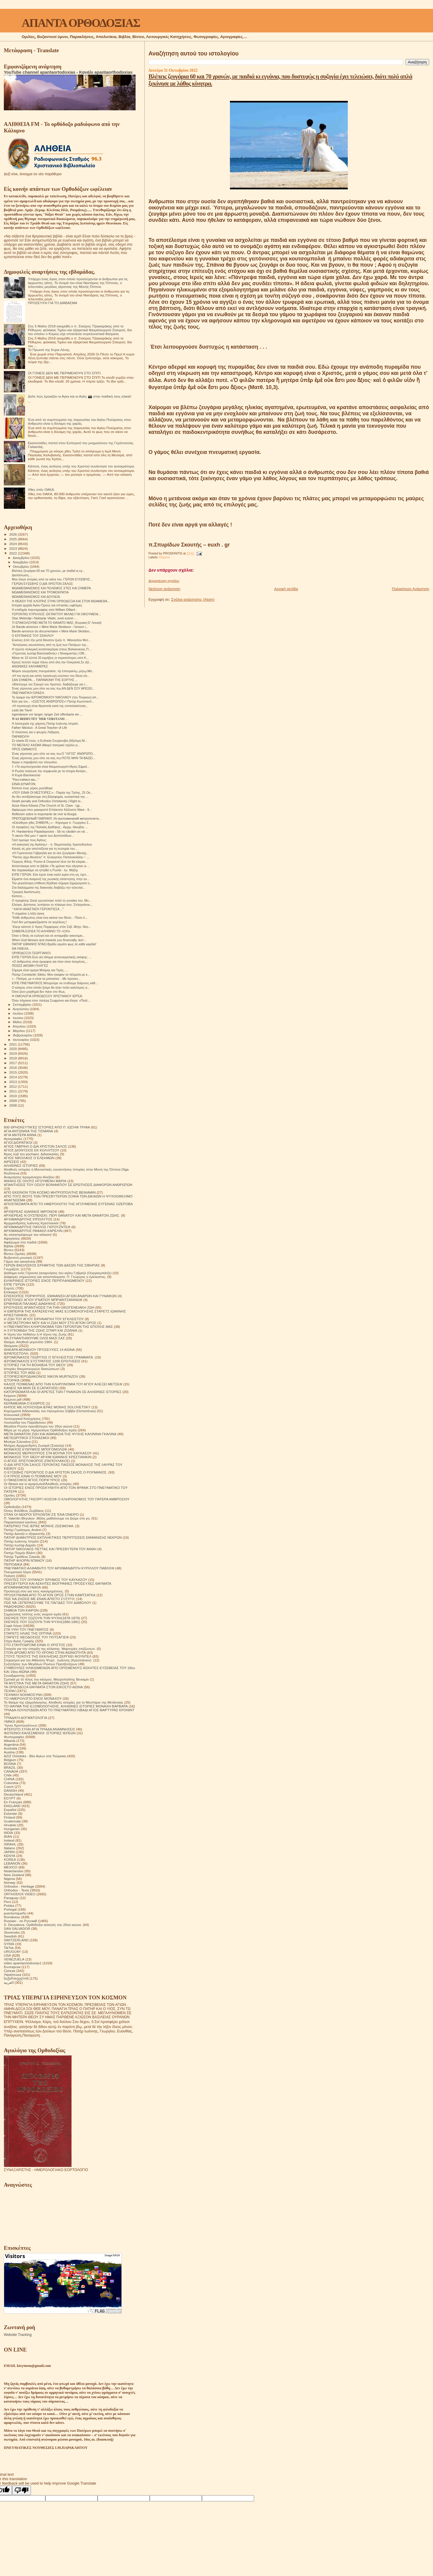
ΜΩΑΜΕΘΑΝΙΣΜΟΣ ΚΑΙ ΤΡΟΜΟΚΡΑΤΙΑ (40, 592)
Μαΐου (18, 1022)
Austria (9, 1752)
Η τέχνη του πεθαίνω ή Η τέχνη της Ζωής (35, 1334)
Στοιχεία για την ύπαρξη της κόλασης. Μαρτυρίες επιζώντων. (50, 1648)
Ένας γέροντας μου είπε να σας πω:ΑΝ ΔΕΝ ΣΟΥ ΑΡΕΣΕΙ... (53, 688)
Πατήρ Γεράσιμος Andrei (22, 1530)
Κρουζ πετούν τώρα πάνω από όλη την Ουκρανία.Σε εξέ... (52, 662)
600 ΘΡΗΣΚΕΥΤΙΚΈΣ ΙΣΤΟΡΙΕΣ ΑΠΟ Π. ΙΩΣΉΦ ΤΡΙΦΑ (47, 1127)
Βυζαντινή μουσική (18, 1257)
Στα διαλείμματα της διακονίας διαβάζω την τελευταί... (48, 887)
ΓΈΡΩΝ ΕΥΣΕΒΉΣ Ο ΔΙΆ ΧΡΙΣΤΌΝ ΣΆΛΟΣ (42, 583)
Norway (10, 1882)
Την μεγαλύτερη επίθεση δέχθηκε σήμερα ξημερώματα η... (52, 883)
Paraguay (11, 1898)
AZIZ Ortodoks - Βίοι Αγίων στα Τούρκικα (35, 1756)
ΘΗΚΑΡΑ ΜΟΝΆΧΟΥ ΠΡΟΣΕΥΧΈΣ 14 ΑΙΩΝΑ (39, 1349)
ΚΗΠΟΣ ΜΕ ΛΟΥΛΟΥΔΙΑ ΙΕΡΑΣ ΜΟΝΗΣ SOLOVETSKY (47, 1407)
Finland (9, 1817)
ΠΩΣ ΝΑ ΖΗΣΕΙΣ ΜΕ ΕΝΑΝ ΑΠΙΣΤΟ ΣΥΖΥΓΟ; (39, 1599)
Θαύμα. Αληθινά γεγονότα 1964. (28, 1342)
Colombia (11, 1783)
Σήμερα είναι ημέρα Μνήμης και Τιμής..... (40, 970)
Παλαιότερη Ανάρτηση (410, 589)
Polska (9, 1905)
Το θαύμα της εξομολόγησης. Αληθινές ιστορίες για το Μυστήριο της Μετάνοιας (63, 1702)
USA (7, 1955)
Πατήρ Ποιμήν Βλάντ (19, 1553)
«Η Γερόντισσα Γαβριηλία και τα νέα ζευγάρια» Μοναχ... (50, 853)
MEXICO (10, 1867)
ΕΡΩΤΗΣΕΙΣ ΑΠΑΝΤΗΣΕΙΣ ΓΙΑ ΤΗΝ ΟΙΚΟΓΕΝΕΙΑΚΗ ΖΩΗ (49, 1307)
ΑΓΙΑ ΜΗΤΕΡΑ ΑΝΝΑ (20, 1135)
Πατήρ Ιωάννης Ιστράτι (21, 1541)
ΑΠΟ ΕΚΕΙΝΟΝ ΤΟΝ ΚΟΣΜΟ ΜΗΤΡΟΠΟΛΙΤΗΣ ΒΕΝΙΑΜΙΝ (50, 1192)
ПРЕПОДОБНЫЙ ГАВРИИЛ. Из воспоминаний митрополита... (56, 818)
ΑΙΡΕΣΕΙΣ (11, 1162)
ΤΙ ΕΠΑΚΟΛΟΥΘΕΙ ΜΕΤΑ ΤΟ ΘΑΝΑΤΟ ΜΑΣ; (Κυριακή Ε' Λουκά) (56, 622)
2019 (13, 1053)
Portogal (10, 1909)
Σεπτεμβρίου (22, 1004)
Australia (10, 1748)
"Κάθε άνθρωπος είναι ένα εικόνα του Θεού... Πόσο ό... (50, 917)
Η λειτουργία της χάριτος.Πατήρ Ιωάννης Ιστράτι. (45, 723)
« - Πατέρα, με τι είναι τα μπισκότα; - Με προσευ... (46, 978)
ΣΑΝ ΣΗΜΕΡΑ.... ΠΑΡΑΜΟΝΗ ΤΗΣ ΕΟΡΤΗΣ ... (45, 680)
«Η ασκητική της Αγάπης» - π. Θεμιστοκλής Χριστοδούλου (52, 844)
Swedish (10, 1936)
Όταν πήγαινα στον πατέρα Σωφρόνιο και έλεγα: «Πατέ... (51, 1000)
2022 (13, 553)
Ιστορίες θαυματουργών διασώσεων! (32, 1369)
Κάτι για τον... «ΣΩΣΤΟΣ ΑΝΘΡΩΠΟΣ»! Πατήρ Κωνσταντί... (53, 701)
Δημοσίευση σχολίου (164, 581)
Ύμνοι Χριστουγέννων (20, 1725)
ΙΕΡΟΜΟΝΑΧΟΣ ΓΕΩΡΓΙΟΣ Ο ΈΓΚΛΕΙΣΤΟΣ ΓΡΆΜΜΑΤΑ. (49, 1357)
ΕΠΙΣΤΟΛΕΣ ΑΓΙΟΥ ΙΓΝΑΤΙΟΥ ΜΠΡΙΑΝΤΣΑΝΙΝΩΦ (43, 1300)
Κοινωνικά (11, 1415)
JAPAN (9, 1852)
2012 (13, 1086)
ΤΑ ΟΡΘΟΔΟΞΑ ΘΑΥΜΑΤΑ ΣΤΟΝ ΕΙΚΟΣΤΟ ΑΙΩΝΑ (43, 1687)
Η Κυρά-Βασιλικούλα (26, 775)
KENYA (9, 1856)
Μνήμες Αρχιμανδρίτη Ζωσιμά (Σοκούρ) (34, 1445)
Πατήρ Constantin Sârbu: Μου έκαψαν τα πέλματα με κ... (51, 974)
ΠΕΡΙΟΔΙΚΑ (13, 1564)
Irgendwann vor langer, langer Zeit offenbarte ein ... (47, 714)
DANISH (10, 1790)
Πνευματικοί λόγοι (17, 1572)
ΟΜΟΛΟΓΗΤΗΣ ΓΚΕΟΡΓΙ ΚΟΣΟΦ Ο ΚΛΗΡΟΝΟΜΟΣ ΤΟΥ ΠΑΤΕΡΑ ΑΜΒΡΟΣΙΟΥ (66, 1499)
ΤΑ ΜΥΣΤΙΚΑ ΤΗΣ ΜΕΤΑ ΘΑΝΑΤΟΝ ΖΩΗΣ (36, 1683)
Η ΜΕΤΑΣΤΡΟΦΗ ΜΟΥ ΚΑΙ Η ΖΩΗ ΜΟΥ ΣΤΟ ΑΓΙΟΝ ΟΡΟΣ (50, 1323)
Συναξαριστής (14, 1675)
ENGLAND (12, 1806)
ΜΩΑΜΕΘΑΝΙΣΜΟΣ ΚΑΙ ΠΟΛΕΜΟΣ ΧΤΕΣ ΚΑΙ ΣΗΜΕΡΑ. (52, 588)
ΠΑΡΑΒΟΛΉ (20, 736)
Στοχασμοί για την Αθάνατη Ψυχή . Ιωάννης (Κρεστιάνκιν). (48, 1660)
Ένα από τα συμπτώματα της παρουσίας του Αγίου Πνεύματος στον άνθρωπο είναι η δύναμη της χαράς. (79, 421)
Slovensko (12, 1932)
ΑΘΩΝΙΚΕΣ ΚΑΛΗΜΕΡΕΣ (30, 666)
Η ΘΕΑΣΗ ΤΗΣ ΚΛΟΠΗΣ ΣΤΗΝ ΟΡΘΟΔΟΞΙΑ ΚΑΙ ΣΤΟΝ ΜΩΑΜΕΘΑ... (61, 601)
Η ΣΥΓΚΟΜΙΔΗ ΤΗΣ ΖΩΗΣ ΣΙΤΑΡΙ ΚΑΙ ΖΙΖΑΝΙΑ (40, 1330)
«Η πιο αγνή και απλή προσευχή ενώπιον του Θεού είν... (51, 675)
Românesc (12, 1917)
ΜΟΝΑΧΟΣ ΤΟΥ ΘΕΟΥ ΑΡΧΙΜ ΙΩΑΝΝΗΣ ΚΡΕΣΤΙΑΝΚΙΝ (47, 1457)
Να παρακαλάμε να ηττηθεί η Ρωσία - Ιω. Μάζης (45, 870)
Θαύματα (11, 1346)
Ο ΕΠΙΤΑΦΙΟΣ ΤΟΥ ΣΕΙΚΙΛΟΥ (33, 635)
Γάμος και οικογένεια (19, 1261)
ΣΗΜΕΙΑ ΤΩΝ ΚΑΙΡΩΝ (21, 1610)
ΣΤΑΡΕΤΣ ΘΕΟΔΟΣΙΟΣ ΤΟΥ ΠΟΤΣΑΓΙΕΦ (36, 1637)
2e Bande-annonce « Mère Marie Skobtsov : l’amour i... (50, 627)
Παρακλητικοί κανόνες (20, 1522)
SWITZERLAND (16, 1940)
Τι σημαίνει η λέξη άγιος (28, 913)
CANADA (11, 1771)
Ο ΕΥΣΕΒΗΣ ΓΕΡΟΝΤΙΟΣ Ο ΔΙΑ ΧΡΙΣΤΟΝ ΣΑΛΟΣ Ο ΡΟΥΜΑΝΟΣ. (55, 1472)
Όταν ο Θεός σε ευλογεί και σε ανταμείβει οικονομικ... (48, 935)
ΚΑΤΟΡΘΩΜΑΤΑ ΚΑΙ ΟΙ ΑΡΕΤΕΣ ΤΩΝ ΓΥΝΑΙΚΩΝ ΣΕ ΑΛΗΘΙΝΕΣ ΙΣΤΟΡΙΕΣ (62, 1392)
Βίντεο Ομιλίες (15, 1254)
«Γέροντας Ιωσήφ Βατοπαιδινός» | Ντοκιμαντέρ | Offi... (49, 653)
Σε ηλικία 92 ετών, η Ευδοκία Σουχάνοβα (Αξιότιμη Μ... (49, 740)
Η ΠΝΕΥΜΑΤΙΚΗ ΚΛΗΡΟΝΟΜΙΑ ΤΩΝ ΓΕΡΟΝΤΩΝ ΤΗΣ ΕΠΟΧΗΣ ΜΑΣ (58, 1326)
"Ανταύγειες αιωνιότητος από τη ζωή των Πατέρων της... (50, 645)
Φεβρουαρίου (23, 1035)
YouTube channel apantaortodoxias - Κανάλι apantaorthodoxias (68, 72)
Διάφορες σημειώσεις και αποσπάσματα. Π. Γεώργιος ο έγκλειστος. (55, 1277)
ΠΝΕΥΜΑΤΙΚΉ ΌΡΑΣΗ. (28, 693)
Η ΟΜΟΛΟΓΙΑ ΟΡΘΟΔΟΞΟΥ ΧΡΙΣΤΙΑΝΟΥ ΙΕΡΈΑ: (47, 996)
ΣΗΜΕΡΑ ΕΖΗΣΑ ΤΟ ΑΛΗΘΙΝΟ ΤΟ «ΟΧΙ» (41, 931)
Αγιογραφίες (13, 1139)
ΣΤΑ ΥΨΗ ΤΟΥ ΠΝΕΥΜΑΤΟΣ (26, 1629)
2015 (13, 1072)
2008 (13, 1105)
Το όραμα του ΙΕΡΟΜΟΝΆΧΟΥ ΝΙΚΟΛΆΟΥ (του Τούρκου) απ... (55, 697)
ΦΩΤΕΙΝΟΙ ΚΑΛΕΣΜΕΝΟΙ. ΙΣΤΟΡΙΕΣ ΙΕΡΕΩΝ (40, 1733)
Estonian (10, 1813)
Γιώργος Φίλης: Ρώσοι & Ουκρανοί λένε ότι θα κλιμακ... (50, 861)
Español (10, 1810)
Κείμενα (164, 557)
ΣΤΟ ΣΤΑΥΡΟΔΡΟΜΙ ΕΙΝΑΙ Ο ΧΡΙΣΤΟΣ (34, 1645)
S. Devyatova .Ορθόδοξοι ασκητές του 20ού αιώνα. (43, 1925)
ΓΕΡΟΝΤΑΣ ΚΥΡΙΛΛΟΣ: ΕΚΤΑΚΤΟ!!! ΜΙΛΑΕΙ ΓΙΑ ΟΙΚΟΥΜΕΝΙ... (56, 614)
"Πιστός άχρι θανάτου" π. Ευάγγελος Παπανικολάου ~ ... (50, 857)
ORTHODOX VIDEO (19, 1894)
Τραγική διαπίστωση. (26, 892)
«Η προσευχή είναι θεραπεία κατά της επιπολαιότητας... (50, 706)
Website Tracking (18, 2335)
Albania (9, 1741)
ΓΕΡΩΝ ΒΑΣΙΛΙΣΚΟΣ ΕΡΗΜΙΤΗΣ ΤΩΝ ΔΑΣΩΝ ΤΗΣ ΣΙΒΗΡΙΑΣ (52, 1265)
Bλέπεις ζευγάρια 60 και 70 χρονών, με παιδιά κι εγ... (48, 570)
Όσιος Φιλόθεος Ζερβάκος (24, 1510)
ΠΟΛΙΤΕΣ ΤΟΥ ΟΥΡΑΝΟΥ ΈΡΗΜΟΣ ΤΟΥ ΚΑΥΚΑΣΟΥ (45, 1579)
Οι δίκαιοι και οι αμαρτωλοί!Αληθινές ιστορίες (38, 1484)
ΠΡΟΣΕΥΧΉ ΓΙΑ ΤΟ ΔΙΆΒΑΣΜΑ (52, 303)
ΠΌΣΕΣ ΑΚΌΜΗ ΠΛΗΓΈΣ (30, 965)
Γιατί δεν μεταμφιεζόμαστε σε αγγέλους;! (39, 922)
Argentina (11, 1744)
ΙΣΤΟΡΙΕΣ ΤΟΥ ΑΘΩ (19, 1372)
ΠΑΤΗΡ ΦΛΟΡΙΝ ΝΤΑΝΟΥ (24, 1560)
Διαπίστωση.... (22, 575)
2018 (13, 1058)
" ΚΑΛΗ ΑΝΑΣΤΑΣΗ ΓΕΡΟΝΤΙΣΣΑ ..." (38, 909)
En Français (13, 1802)
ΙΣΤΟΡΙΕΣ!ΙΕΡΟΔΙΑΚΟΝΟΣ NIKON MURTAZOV (41, 1376)
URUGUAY (12, 1951)
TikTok (9, 1948)
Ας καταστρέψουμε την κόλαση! (28, 1234)
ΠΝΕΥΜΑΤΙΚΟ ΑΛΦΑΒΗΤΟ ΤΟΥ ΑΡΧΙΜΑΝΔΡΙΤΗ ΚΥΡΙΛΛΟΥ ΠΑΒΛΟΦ (59, 1568)
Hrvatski (10, 1825)
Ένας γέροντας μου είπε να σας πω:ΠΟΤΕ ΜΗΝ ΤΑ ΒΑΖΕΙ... (53, 758)
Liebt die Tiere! (22, 710)
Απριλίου (20, 1026)
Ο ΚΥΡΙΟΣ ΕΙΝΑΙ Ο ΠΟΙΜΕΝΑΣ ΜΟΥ (33, 1476)
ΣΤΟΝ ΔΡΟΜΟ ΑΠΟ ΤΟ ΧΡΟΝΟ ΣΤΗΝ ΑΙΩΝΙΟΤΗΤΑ (45, 1652)
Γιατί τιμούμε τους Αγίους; (29, 840)
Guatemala (12, 1821)
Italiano (9, 1848)
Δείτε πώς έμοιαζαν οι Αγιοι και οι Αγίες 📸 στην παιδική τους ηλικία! (79, 396)
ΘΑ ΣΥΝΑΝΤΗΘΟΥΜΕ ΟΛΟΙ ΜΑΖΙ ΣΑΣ (34, 1338)
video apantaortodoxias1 (23, 1963)
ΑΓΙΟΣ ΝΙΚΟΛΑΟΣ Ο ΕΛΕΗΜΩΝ (29, 1158)
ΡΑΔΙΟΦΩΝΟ (14, 1606)
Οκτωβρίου (21, 566)
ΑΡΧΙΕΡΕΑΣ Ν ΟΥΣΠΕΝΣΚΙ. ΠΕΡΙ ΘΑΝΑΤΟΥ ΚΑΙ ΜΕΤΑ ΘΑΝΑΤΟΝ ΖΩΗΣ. (62, 1215)
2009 (13, 1100)
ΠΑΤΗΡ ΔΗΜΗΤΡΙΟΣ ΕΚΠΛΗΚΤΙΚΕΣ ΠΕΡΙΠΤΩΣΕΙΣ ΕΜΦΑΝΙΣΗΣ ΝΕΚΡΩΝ (63, 1537)
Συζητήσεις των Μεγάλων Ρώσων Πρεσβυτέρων (40, 1664)
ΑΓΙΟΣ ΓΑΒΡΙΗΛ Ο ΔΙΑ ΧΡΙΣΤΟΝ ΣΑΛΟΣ (35, 1146)
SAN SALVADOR (17, 1928)
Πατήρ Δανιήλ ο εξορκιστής (24, 1533)
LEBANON (12, 1863)
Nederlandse (13, 1871)
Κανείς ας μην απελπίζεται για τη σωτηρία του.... (45, 848)
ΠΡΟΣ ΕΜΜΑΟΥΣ (24, 749)
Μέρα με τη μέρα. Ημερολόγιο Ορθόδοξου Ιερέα (40, 1430)
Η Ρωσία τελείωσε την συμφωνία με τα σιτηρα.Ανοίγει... (50, 771)
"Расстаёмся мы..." (25, 779)
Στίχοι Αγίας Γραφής (19, 1641)
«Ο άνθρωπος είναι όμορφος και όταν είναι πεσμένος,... (50, 961)
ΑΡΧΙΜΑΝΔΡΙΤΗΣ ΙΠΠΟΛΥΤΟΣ (28, 1219)
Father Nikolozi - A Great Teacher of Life (39, 727)
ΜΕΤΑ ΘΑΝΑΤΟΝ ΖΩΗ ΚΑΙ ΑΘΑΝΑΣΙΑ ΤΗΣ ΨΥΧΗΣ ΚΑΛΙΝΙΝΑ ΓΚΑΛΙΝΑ (60, 1434)
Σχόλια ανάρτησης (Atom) (193, 599)
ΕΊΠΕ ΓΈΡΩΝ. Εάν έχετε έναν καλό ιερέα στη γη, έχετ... (50, 874)
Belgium (10, 1760)
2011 (13, 1091)
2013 (13, 1082)
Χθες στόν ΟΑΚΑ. (41, 489)
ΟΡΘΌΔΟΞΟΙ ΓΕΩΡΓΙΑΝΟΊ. (31, 953)
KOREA (10, 1859)
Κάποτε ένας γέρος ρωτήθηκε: (32, 788)
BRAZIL (10, 1767)
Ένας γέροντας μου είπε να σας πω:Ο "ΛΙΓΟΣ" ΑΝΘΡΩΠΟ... (53, 753)
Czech (9, 1787)
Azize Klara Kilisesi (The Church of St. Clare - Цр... (47, 805)
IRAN (8, 1836)
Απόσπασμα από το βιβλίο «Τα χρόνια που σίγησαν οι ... (51, 866)
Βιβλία (8, 1246)
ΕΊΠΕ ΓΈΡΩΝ (14, 1284)
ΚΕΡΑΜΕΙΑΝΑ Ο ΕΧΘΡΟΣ (24, 1403)
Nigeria (9, 1879)
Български (12, 1967)
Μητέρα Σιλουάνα (17, 1441)
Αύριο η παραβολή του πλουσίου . (35, 762)
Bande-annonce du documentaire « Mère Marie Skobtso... (52, 631)
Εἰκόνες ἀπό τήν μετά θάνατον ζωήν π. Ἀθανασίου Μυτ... (51, 640)
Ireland (9, 1840)
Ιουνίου (18, 1018)
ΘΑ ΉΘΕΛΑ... (21, 948)
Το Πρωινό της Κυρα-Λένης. (49, 350)
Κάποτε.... (19, 896)
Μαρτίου (19, 1031)
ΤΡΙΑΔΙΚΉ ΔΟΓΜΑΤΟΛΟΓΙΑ (25, 1717)
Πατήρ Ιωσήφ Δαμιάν (20, 1545)
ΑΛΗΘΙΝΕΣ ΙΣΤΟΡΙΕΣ (21, 1165)
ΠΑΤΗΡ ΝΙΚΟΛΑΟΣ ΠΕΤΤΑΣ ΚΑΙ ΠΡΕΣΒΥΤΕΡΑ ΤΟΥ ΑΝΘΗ (50, 1549)
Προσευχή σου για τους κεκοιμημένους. (34, 1591)
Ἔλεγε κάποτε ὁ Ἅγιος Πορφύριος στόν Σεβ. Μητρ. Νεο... (51, 926)
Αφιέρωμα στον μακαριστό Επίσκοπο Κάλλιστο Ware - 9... (52, 809)
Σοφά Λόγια (13, 1625)
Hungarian (12, 1829)
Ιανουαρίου (21, 1039)
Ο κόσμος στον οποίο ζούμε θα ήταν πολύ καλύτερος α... (51, 987)
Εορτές (9, 1288)
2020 (13, 1049)
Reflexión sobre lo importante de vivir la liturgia (44, 814)
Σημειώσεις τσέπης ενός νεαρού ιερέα (33, 1614)
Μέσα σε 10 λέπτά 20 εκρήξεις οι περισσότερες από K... (50, 657)
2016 (13, 1067)
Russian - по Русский (20, 1921)
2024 (13, 544)
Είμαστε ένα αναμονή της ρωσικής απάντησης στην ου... (51, 879)
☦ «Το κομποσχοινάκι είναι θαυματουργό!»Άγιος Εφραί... (50, 766)
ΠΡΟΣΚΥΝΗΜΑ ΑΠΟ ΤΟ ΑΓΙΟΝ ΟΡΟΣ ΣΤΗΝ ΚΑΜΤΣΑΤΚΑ (50, 1595)
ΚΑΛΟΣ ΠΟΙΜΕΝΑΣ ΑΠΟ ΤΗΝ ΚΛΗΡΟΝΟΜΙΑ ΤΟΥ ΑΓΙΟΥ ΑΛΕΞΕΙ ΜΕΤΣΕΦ (63, 1384)
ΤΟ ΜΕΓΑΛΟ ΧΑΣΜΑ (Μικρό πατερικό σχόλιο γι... (46, 745)
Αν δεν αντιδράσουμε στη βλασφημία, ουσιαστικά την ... (50, 796)
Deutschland (13, 1794)
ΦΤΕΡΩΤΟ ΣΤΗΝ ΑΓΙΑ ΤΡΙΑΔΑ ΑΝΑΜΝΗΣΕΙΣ (39, 1729)
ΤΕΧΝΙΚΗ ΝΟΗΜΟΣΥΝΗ (23, 1694)
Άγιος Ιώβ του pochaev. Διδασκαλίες (31, 1154)
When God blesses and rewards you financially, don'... (49, 940)
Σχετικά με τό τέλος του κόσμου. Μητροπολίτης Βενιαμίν (46, 1679)
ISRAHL (10, 1844)
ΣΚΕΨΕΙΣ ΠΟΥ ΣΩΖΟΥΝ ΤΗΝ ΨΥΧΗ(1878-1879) (42, 1618)
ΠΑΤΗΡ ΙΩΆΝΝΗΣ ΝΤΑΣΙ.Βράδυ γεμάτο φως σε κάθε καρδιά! (54, 944)
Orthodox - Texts (16, 1890)
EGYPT (10, 1798)
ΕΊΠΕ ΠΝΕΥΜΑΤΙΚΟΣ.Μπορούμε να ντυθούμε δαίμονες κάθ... (55, 983)
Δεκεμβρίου (21, 557)
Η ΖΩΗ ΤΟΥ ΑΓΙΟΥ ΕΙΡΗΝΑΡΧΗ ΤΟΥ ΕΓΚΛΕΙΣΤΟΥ (44, 1319)
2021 (13, 1044)
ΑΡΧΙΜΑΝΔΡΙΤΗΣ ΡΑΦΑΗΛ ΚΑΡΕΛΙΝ (33, 1231)
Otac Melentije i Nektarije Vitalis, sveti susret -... (45, 618)
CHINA (9, 1779)
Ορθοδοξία (12, 1507)
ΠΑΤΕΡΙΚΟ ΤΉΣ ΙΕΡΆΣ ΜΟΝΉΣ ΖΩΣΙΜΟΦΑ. (39, 1526)
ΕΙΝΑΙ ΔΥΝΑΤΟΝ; (24, 784)
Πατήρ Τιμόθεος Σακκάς (22, 1556)
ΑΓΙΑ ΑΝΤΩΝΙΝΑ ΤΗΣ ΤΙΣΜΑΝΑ (28, 1131)
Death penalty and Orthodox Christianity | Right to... (47, 801)
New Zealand (14, 1875)
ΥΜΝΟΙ (9, 1721)
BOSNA (10, 1764)
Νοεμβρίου (21, 562)
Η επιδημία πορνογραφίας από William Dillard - (44, 609)
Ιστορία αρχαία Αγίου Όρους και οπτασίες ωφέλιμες (47, 605)
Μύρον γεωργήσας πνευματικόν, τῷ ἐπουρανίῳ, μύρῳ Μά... (53, 671)
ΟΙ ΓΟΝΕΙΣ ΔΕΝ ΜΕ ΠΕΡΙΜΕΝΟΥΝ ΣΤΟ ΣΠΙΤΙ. (65, 373)
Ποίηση (9, 1576)
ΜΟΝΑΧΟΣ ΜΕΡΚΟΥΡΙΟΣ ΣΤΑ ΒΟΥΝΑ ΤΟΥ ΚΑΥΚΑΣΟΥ (48, 1453)
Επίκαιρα (11, 1292)
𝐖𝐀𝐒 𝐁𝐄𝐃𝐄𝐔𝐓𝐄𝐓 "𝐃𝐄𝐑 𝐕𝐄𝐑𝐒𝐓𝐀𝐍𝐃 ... (40, 719)
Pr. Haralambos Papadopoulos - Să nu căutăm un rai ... (50, 831)
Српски (9, 1971)
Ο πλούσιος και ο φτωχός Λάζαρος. (36, 732)
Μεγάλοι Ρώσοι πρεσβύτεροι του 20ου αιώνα (38, 1426)
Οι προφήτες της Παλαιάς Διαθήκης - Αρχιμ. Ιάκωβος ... (50, 827)
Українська (12, 1974)
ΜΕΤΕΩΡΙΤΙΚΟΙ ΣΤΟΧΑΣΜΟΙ (26, 1438)
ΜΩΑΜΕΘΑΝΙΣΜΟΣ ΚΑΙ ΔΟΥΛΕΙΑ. (36, 596)
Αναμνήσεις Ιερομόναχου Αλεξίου (29, 1177)
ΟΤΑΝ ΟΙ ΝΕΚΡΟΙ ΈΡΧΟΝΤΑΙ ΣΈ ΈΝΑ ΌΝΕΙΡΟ (41, 1514)
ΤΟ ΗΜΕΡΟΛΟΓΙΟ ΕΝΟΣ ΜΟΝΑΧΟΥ (33, 1698)
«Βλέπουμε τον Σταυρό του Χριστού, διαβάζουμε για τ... (50, 684)
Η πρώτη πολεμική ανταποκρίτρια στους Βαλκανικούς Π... (51, 649)
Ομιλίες (9, 1495)
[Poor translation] (21, 2490)
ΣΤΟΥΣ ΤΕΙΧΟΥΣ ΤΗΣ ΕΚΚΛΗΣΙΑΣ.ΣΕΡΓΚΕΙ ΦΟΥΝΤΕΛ (47, 1656)
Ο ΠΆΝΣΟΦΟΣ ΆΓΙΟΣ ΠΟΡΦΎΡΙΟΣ (32, 1480)
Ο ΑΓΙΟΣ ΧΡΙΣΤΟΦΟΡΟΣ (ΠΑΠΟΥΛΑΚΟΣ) (37, 1461)
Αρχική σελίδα (286, 589)
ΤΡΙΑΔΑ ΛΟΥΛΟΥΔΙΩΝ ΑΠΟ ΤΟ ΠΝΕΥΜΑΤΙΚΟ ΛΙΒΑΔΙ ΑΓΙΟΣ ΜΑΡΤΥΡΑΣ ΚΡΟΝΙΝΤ (69, 1710)
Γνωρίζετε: (12, 1269)
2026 (13, 534)
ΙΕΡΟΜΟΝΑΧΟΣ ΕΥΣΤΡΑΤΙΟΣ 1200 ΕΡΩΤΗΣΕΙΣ (42, 1361)
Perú (7, 1902)
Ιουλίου (18, 1013)
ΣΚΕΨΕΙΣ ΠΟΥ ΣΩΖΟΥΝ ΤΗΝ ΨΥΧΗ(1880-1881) (42, 1622)
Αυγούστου (21, 1009)
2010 (13, 1096)
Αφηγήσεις (12, 1238)
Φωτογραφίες (14, 1737)
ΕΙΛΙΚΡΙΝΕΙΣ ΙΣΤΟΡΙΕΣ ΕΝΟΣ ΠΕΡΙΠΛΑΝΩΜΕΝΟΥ (44, 1280)
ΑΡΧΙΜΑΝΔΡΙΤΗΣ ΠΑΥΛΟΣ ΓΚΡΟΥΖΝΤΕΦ (37, 1227)
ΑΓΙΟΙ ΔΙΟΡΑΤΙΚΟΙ (18, 1142)
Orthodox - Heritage (19, 1886)
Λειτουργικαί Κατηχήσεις (22, 1418)
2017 (13, 1063)
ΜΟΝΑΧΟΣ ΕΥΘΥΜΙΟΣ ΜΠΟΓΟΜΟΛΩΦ (35, 1449)
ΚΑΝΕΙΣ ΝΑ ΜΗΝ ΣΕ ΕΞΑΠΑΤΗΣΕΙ (31, 1388)
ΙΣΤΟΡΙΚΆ (11, 1380)
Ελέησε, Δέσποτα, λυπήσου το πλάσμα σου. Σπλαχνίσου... (52, 904)
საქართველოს (16, 1978)
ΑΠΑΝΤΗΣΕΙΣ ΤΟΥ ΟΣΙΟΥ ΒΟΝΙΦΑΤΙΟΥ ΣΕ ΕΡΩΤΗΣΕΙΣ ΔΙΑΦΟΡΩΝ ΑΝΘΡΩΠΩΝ (68, 1185)
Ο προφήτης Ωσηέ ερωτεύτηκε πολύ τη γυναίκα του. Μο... (51, 900)
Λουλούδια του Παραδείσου (25, 1422)
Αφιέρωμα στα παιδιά (20, 1242)
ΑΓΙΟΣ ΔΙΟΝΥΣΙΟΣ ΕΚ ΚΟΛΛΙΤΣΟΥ (31, 1150)
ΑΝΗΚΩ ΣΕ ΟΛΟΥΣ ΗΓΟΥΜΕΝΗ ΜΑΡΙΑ (35, 1181)
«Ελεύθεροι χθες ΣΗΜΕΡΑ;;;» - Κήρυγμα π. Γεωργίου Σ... (51, 822)
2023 (13, 548)
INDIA (8, 1833)
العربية (9, 1982)
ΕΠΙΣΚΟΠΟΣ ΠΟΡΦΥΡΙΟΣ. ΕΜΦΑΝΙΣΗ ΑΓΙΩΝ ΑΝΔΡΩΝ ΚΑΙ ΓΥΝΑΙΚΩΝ (60, 1296)
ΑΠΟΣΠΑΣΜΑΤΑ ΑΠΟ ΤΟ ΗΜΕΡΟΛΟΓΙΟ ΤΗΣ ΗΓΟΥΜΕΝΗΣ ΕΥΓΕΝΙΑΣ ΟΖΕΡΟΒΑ (68, 1204)
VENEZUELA (14, 1959)
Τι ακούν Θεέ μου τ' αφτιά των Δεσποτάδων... (43, 835)
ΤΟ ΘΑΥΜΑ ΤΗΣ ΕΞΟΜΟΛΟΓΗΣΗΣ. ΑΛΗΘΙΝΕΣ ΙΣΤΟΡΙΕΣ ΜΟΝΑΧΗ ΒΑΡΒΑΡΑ (66, 1706)
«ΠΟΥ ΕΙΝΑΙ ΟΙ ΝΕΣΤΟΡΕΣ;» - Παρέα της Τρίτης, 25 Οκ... (52, 792)
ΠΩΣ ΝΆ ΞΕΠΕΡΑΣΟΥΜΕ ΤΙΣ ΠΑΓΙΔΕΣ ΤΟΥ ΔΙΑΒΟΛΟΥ (47, 1602)
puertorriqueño (15, 1913)
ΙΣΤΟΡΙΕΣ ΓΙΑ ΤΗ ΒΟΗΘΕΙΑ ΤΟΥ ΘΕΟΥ (35, 1365)
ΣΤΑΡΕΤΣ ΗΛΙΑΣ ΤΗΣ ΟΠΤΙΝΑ (28, 1633)
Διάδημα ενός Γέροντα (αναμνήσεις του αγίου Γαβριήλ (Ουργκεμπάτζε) (57, 1273)
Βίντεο (9, 1250)
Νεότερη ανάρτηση (164, 589)
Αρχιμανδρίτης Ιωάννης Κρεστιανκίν (31, 1223)
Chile (8, 1775)
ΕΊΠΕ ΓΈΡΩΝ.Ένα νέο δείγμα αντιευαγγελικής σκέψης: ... (51, 957)
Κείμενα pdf (13, 1399)
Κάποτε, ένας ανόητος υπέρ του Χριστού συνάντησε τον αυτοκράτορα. (81, 466)
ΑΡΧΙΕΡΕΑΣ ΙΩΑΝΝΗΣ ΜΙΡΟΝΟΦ (30, 1211)
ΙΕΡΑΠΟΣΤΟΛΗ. (16, 1353)
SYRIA (9, 1944)
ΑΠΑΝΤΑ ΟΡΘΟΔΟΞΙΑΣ (81, 23)
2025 (13, 539)
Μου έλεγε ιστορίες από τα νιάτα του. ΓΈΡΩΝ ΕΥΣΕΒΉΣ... (52, 579)
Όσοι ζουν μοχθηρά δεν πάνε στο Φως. (39, 991)
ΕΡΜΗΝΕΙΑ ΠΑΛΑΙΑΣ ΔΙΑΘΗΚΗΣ (30, 1303)
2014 (13, 1077)
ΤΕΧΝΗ (10, 1691)
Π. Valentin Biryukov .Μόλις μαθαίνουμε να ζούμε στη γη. (47, 1518)
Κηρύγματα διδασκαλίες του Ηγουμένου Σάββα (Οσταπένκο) (50, 1411)
